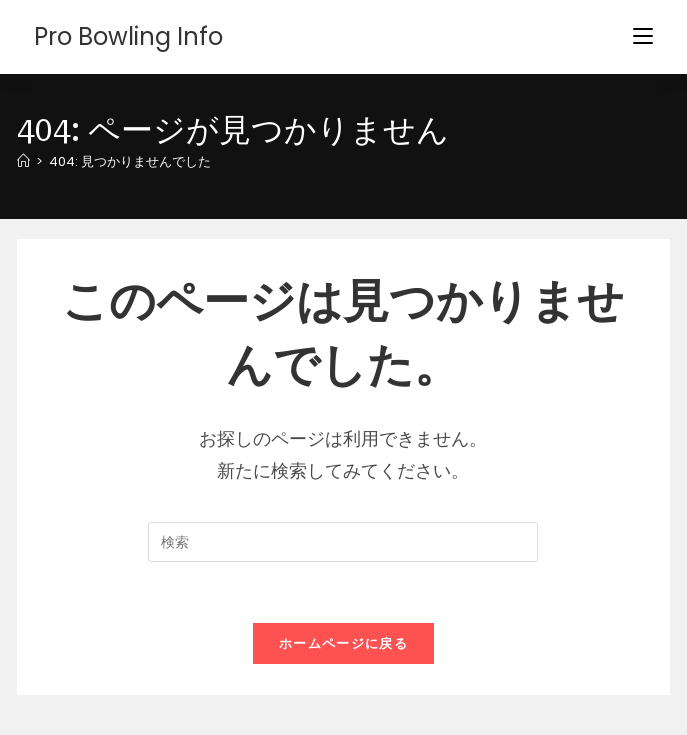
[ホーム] (23, 161)
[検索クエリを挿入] (343, 542)
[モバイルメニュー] (643, 36)
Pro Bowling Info (128, 36)
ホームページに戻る (343, 643)
